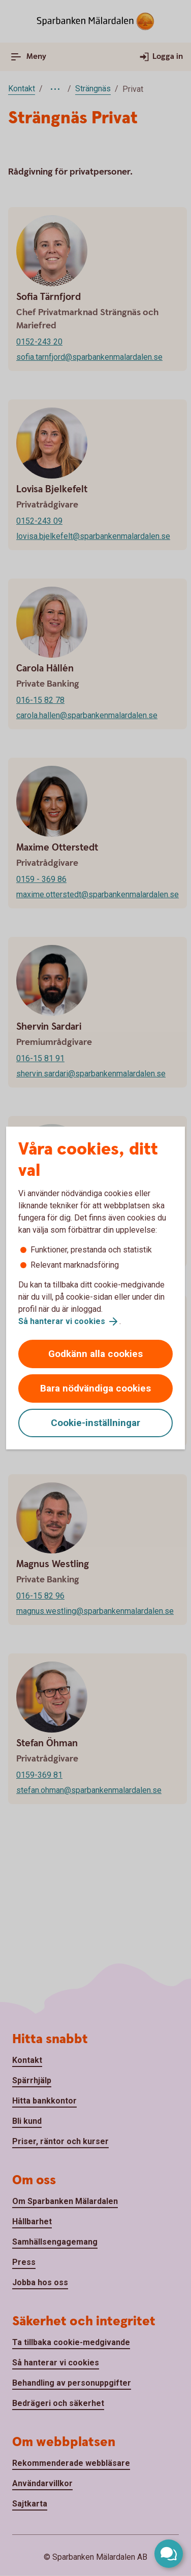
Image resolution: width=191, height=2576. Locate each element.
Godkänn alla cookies (95, 1354)
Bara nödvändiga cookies (95, 1388)
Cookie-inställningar (95, 1423)
